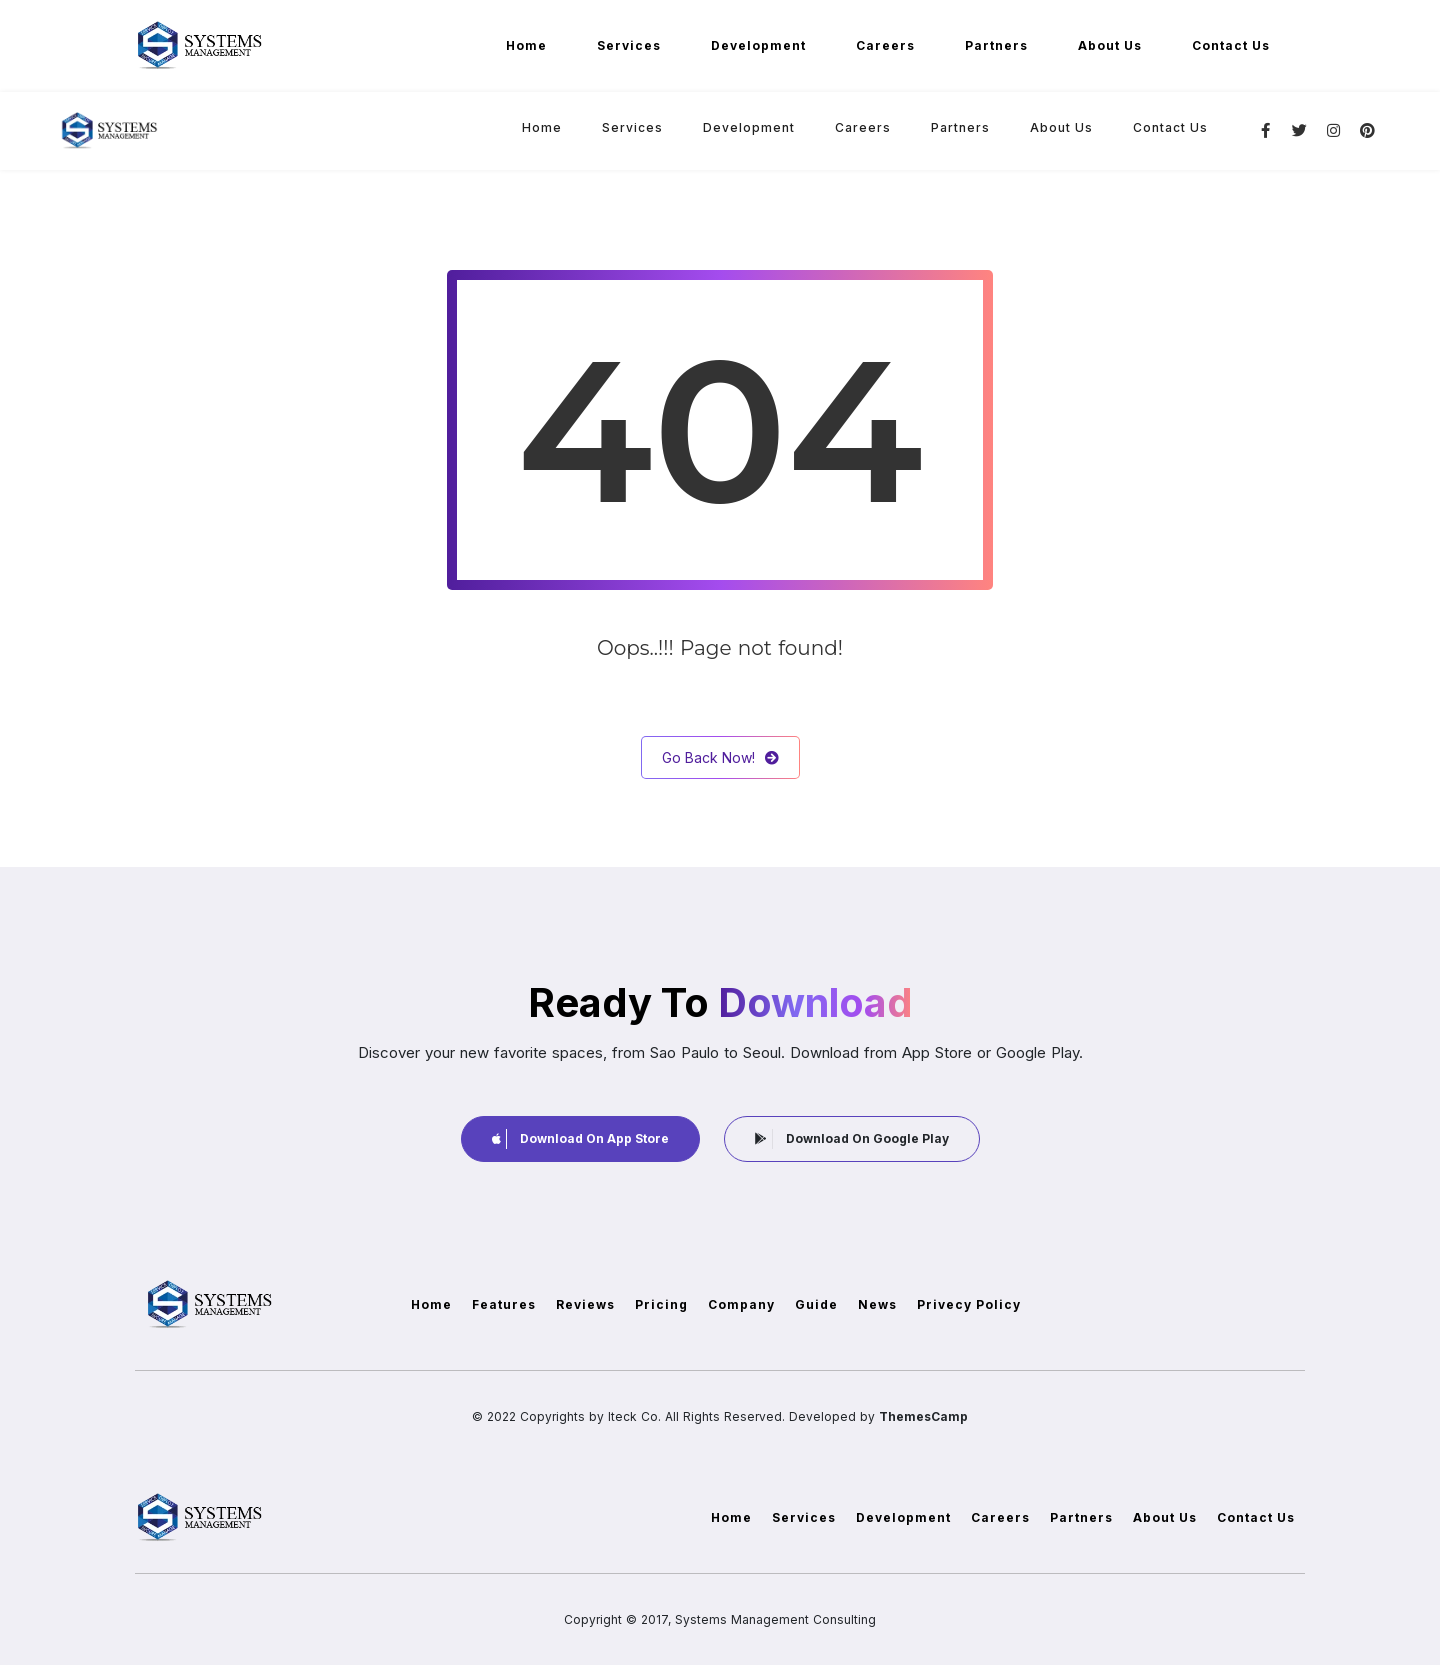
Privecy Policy (969, 1304)
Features (504, 1304)
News (877, 1304)
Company (741, 1304)
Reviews (585, 1304)
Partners (996, 45)
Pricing (661, 1304)
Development (758, 45)
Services (629, 45)
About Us (1110, 45)
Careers (885, 45)
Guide (816, 1304)
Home (526, 45)
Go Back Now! (720, 757)
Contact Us (1231, 45)
